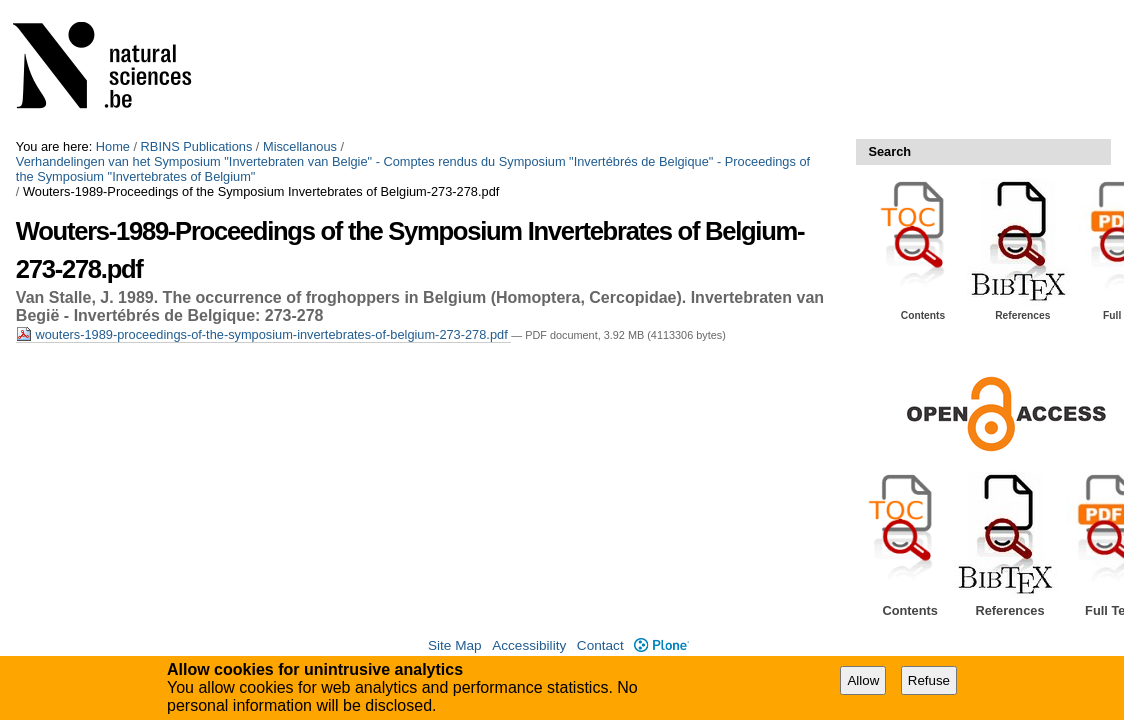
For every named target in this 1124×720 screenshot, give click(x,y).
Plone (661, 645)
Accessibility (529, 645)
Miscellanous (300, 146)
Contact (600, 645)
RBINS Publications (197, 146)
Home (113, 146)
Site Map (455, 645)
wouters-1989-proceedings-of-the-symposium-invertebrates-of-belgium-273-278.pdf (263, 334)
